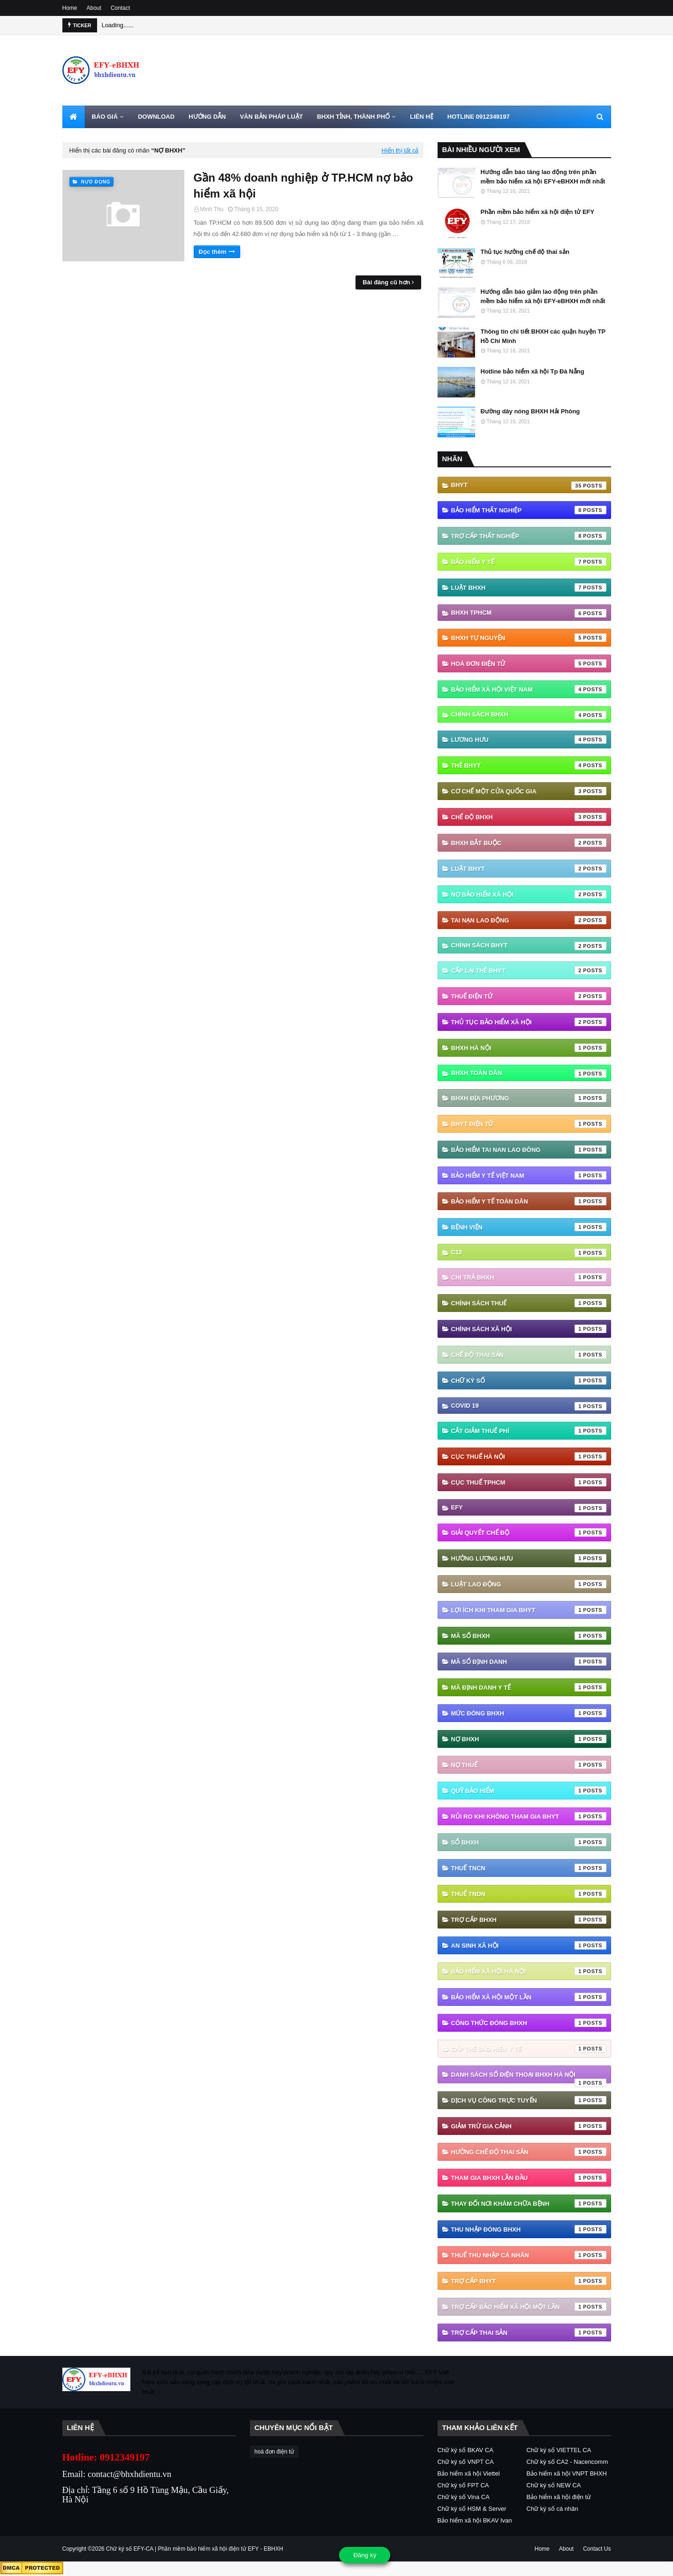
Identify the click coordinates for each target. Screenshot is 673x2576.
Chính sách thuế (528, 1303)
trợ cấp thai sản (528, 2332)
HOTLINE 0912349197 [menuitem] (478, 116)
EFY (528, 1508)
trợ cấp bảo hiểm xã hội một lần (528, 2306)
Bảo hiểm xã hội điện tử (559, 2496)
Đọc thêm (213, 251)
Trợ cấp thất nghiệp (528, 536)
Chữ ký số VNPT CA (466, 2461)
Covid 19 (528, 1406)
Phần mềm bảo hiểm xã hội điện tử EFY (538, 211)
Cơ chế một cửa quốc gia (528, 791)
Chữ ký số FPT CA (463, 2485)
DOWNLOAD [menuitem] (156, 116)
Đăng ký (364, 2555)
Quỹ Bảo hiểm (528, 1790)
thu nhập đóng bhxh (528, 2229)
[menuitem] (73, 117)
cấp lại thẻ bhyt (528, 970)
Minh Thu (212, 209)
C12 (528, 1253)
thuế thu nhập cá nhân (528, 2255)
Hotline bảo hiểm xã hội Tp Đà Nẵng (532, 371)
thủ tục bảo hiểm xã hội (528, 1022)
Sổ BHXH (528, 1842)
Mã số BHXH (528, 1635)
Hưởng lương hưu (528, 1558)
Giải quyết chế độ (528, 1532)
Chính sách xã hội (528, 1329)
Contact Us (597, 2549)
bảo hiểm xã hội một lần (528, 1997)
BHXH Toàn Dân (528, 1073)
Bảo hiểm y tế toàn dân (528, 1201)
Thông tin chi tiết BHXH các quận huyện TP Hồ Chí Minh (543, 336)
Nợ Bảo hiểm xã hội (528, 894)
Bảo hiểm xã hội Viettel (469, 2473)
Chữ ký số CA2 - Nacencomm (567, 2461)
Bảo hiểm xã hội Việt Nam (528, 689)
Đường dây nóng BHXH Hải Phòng (530, 411)
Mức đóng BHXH (528, 1713)
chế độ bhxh (528, 817)
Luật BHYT (528, 868)
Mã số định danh (528, 1661)
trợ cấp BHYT (528, 2281)
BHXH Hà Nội (528, 1048)
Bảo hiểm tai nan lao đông (528, 1149)
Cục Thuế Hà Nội (528, 1456)
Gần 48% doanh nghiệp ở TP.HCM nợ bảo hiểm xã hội (303, 185)
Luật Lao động (528, 1584)
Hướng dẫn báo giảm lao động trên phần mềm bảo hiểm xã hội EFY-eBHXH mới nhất (543, 296)
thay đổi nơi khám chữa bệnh (528, 2203)
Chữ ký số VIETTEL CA (559, 2450)
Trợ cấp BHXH (528, 1919)
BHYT (528, 485)
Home (69, 8)
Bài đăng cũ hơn (386, 282)
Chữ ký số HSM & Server (472, 2508)
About (94, 8)
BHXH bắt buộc (528, 842)
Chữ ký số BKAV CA (465, 2450)
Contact (120, 8)
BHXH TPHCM (528, 613)
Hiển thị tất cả (400, 150)
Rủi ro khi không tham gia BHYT (528, 1816)
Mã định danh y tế (528, 1687)
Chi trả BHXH (528, 1277)
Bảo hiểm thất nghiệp (528, 510)
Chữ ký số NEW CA (554, 2485)
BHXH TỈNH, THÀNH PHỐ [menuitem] (353, 116)
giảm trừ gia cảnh (528, 2126)
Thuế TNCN (528, 1868)
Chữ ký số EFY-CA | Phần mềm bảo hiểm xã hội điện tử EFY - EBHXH (194, 2549)
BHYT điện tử (528, 1124)
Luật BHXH (528, 587)
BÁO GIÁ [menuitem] (105, 116)
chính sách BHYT (528, 946)
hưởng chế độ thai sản (528, 2152)
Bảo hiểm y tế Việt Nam (528, 1175)
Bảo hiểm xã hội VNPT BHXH (567, 2473)
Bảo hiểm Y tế (528, 561)
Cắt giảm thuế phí (528, 1430)
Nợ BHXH (528, 1739)
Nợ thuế (528, 1765)
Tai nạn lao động (528, 920)
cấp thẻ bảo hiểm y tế (528, 2048)
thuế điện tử (528, 996)
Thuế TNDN (528, 1894)
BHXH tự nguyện (528, 637)
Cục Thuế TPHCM (528, 1482)
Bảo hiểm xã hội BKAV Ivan (475, 2520)
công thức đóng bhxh (528, 2023)
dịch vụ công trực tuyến (528, 2100)
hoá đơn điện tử (528, 663)
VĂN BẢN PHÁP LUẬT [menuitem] (271, 116)
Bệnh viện (528, 1227)
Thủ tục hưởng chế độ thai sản (525, 251)
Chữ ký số (528, 1380)
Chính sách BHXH (528, 715)
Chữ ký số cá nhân (552, 2508)
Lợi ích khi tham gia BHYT (528, 1610)
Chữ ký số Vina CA (464, 2496)
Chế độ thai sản (528, 1354)
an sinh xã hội (528, 1945)
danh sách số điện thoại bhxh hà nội (528, 2077)
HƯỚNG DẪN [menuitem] (207, 116)
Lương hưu (528, 739)
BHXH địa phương (528, 1098)
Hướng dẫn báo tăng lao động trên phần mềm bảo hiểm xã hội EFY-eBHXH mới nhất (543, 176)
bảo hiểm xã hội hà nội (528, 1971)
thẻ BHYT (528, 765)
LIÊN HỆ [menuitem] (421, 116)
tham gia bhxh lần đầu (528, 2177)
